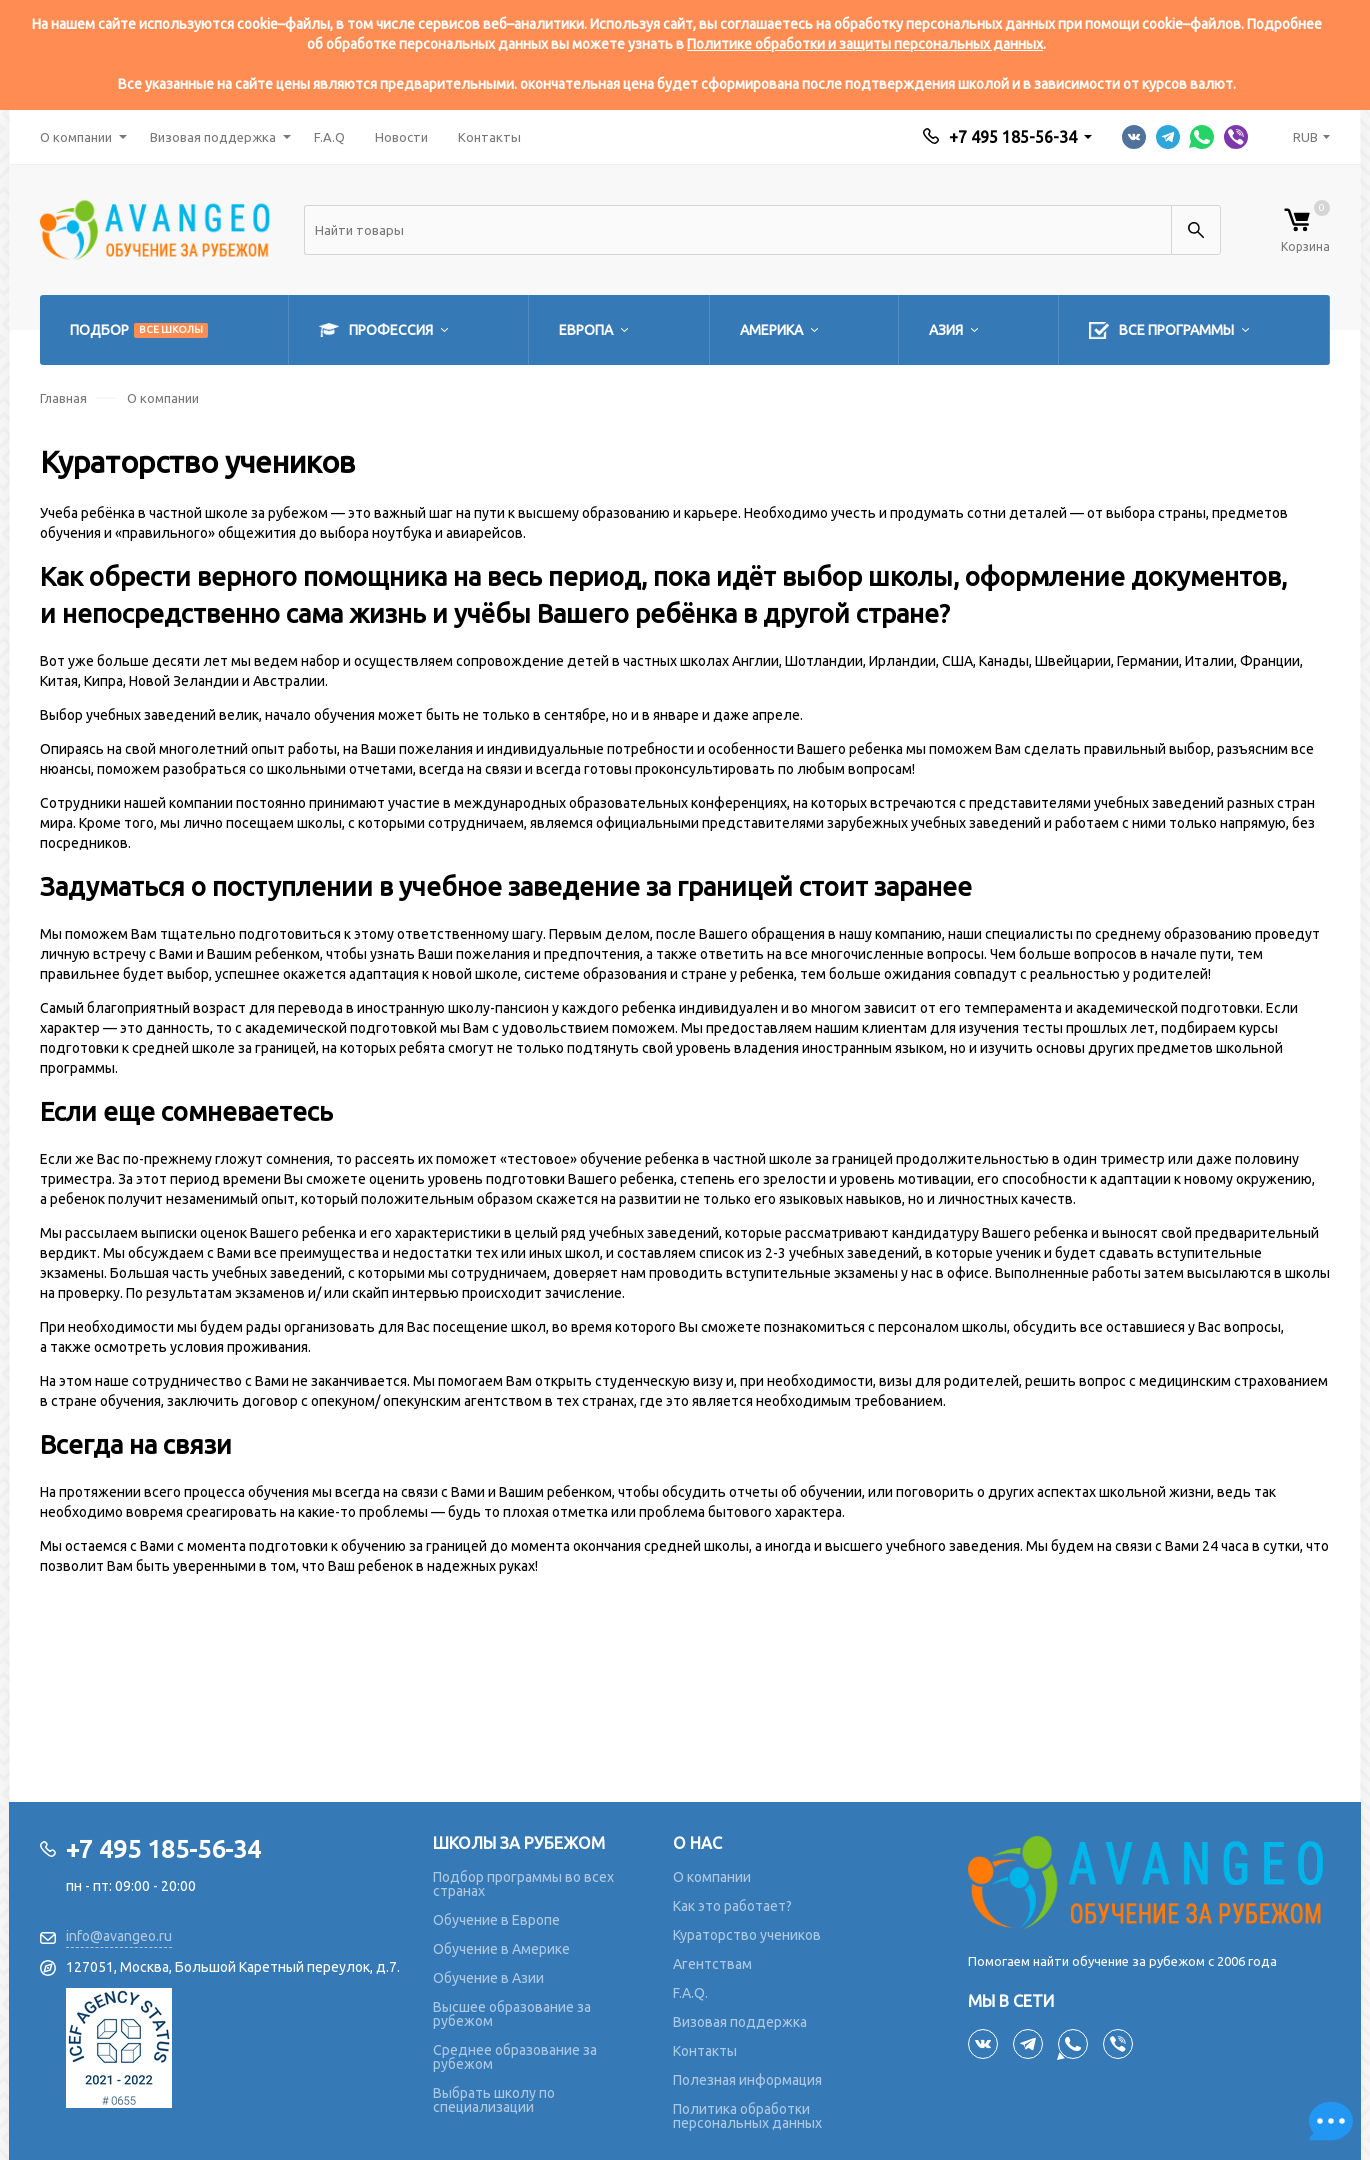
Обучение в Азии (488, 1978)
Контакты (489, 137)
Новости (401, 137)
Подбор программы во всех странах (523, 1884)
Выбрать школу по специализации (494, 2100)
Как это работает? (732, 1906)
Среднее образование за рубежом (515, 2057)
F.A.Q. (690, 1993)
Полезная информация (747, 2080)
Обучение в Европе (496, 1920)
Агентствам (712, 1964)
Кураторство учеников (747, 1935)
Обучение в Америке (501, 1949)
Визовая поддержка (213, 137)
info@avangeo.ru (119, 1936)
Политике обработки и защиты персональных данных (865, 44)
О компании (76, 137)
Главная (63, 398)
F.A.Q (329, 137)
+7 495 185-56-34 (1013, 137)
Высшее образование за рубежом (512, 2014)
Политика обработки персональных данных (747, 2116)
